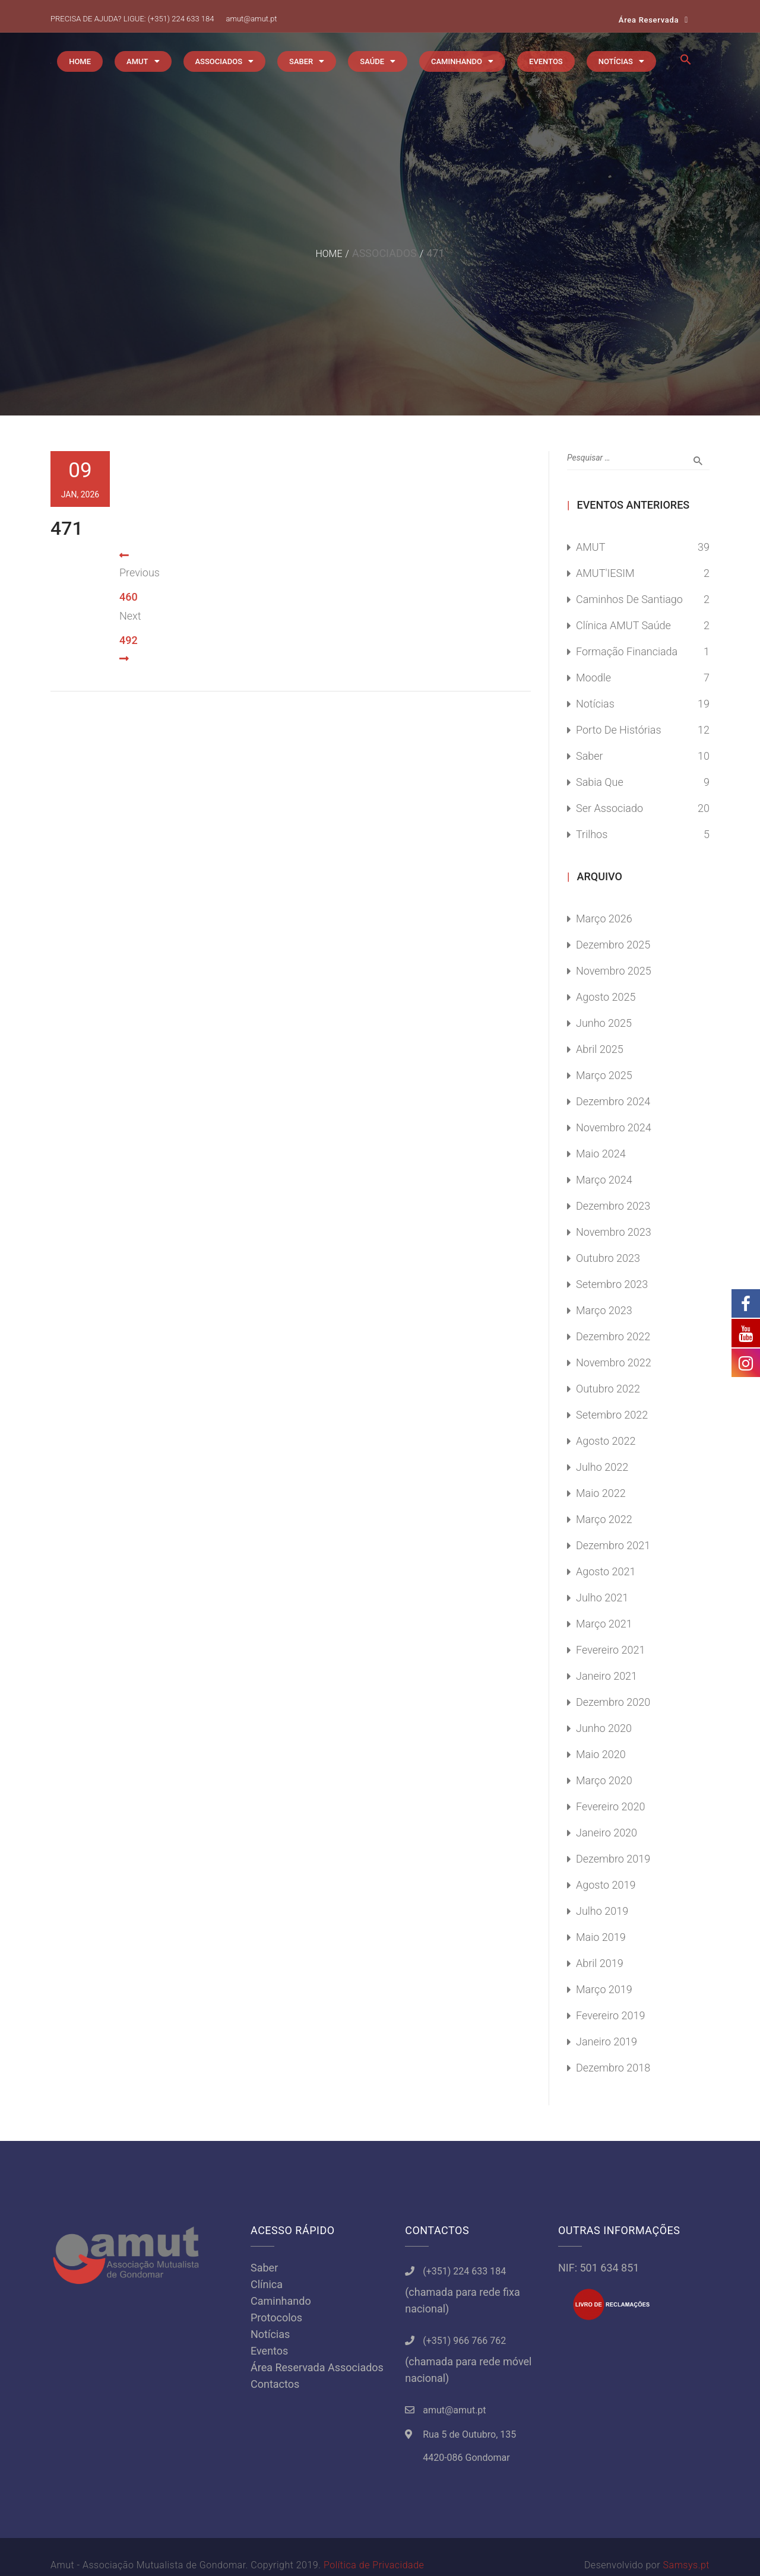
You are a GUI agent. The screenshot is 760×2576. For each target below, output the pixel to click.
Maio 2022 (601, 1493)
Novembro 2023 (613, 1232)
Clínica (267, 2284)
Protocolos (276, 2317)
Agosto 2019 (605, 1885)
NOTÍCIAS (615, 61)
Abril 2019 (599, 1963)
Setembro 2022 (612, 1414)
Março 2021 (604, 1623)
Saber (589, 756)
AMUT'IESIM (605, 573)
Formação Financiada (626, 651)
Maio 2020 (601, 1754)
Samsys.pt (686, 2565)
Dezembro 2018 (613, 2067)
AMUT (137, 61)
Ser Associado (609, 808)
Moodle (593, 677)
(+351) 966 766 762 (464, 2340)
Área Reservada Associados (317, 2367)
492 (128, 640)
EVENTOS (546, 61)
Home (328, 253)
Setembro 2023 (612, 1284)
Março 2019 (604, 1989)
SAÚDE (372, 61)
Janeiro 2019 (606, 2041)
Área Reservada (649, 19)
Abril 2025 (599, 1049)
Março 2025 (604, 1075)
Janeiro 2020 (606, 1832)
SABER (301, 61)
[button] (686, 62)
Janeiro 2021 (606, 1676)
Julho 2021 (602, 1597)
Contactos (275, 2384)
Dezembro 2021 (613, 1545)
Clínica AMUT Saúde (623, 625)
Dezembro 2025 (613, 944)
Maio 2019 (601, 1937)
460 (128, 597)
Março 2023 (604, 1310)
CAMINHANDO (456, 61)
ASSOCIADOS (219, 61)
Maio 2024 (601, 1153)
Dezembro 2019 (613, 1858)
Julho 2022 (602, 1467)
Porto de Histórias (618, 730)
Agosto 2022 (605, 1441)
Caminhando (281, 2301)
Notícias (595, 703)
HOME (80, 61)
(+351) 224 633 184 (181, 18)
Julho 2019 (602, 1911)
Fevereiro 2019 (610, 2015)
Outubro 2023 (608, 1258)
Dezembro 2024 (613, 1101)
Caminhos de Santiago (629, 599)
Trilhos (591, 834)
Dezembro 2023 (613, 1206)
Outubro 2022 (608, 1388)
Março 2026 (604, 918)
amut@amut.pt (251, 18)
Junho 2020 (604, 1728)
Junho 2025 (604, 1023)
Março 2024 (604, 1179)
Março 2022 (604, 1519)
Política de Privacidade (374, 2565)
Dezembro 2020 (613, 1702)
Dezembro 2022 (613, 1336)
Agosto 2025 (605, 997)
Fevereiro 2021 (610, 1650)
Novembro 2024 (613, 1127)
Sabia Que (599, 782)
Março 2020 (604, 1780)
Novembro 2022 (613, 1362)
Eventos (269, 2351)
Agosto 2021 (605, 1571)
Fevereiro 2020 (610, 1806)
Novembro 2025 (613, 971)
